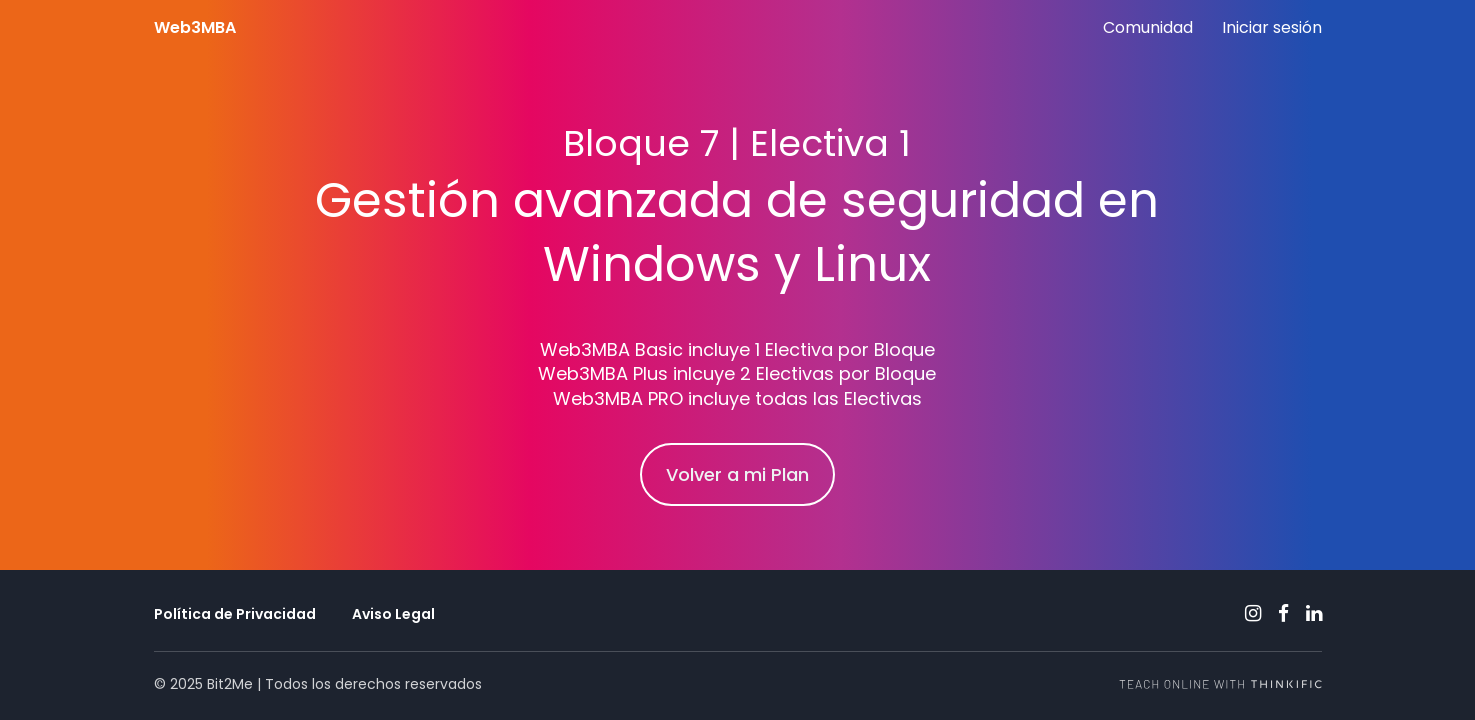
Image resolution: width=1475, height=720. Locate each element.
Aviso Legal (393, 614)
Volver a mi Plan (737, 474)
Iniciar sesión (1272, 27)
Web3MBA (195, 28)
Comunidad (1148, 27)
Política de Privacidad (235, 614)
